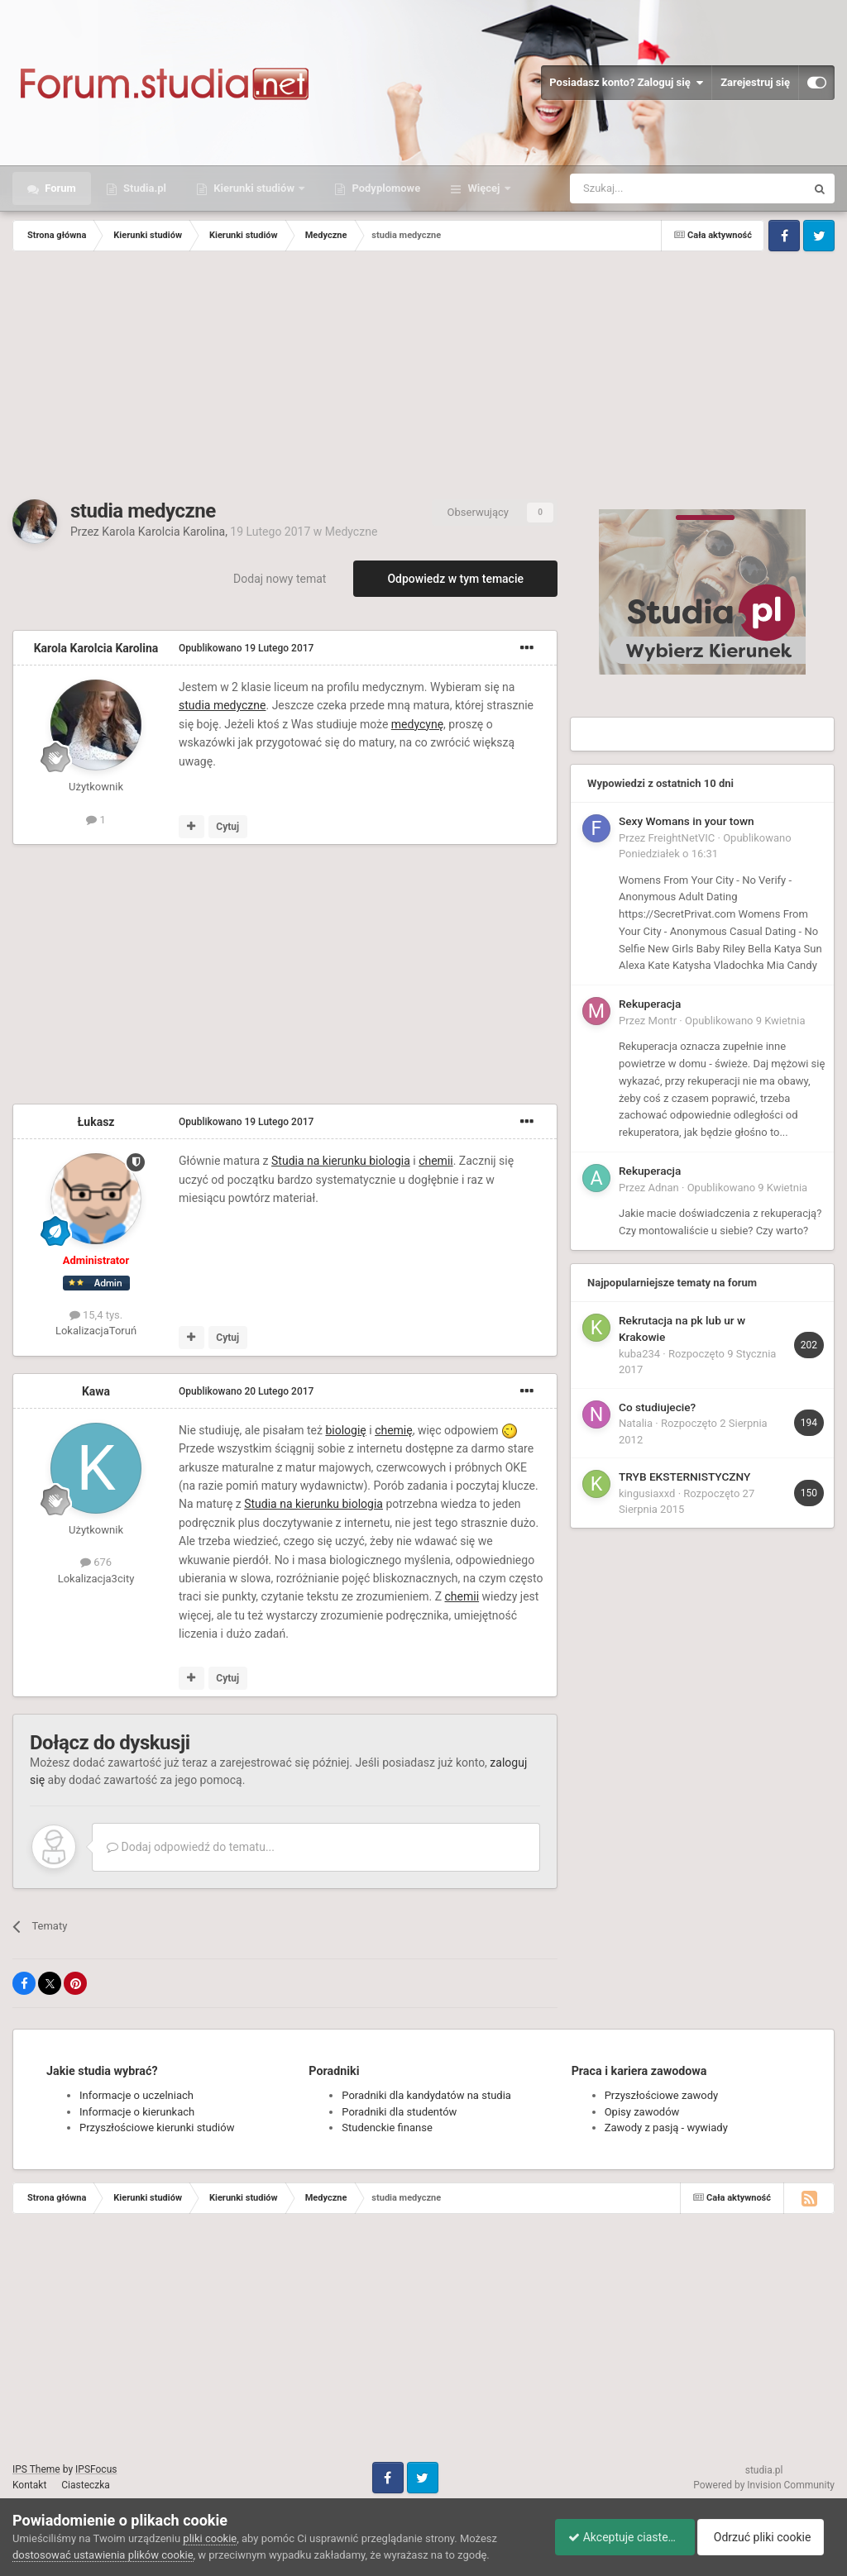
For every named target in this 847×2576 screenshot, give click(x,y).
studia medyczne (222, 705)
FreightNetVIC (681, 838)
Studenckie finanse (387, 2127)
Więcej (483, 188)
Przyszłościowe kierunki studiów (156, 2127)
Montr (662, 1020)
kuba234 (639, 1354)
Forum (59, 188)
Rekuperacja (650, 1003)
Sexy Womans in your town (686, 821)
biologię (345, 1430)
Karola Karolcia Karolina (163, 531)
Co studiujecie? (657, 1407)
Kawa (96, 1391)
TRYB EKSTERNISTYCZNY (684, 1476)
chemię (394, 1430)
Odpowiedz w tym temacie (455, 578)
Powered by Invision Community (764, 2485)
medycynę (417, 724)
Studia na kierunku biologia (340, 1160)
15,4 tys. (95, 1315)
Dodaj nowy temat (279, 578)
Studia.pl (143, 188)
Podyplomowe (384, 188)
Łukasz (96, 1121)
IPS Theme (36, 2469)
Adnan (663, 1187)
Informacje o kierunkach (136, 2112)
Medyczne (351, 531)
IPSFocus (96, 2469)
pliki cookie (210, 2538)
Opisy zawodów (642, 2112)
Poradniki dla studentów (399, 2112)
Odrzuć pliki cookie (767, 2537)
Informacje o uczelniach (136, 2095)
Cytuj (227, 826)
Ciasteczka (85, 2485)
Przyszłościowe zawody (661, 2095)
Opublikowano (246, 648)
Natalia (636, 1423)
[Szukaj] (649, 188)
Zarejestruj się (755, 82)
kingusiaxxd (647, 1493)
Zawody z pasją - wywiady (666, 2127)
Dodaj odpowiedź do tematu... (191, 1846)
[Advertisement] (423, 375)
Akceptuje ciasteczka (617, 2537)
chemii (436, 1160)
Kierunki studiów (254, 188)
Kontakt (29, 2485)
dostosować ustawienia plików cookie (103, 2555)
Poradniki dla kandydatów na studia (426, 2095)
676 (96, 1562)
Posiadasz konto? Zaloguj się (626, 82)
